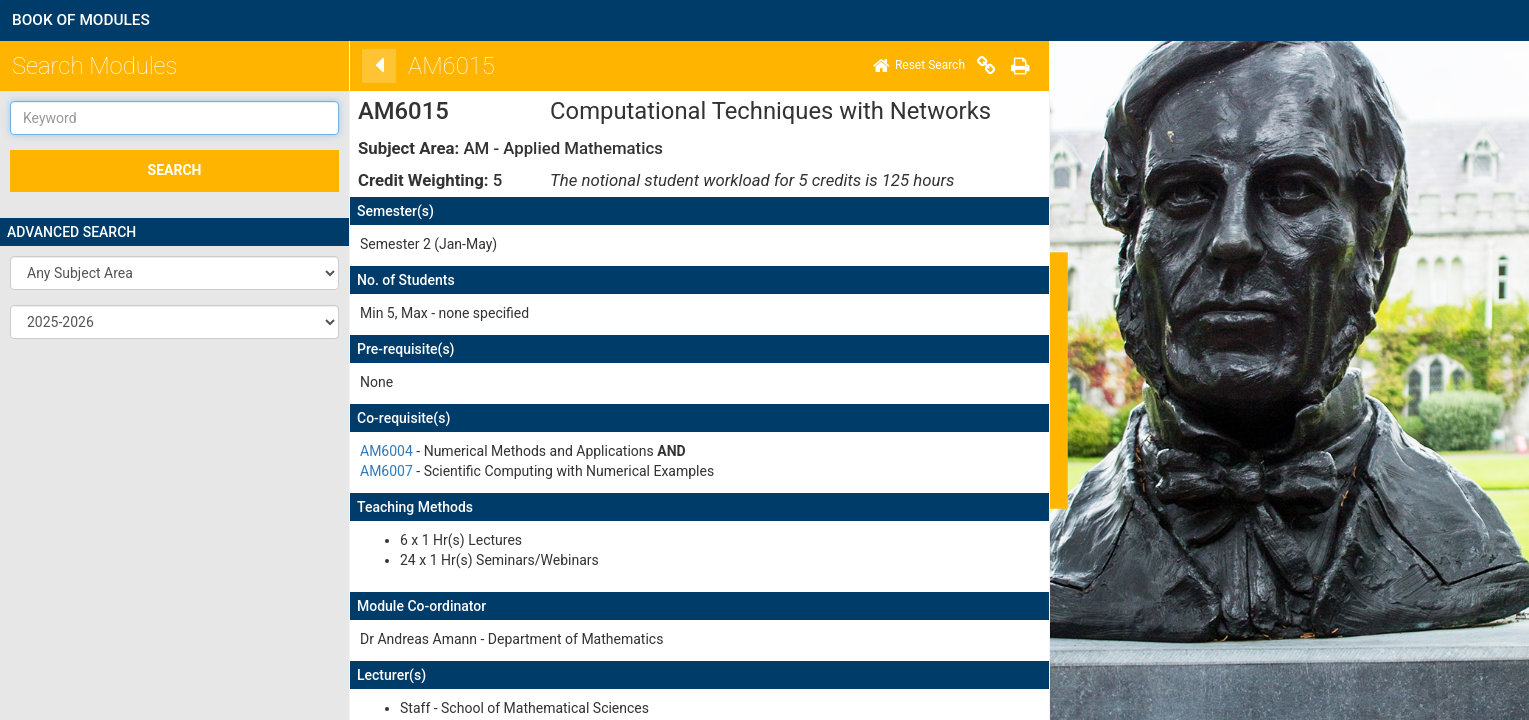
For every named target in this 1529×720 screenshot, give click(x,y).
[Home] (913, 66)
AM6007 (380, 471)
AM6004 (380, 451)
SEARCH (175, 170)
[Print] (1014, 66)
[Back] (373, 66)
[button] (174, 273)
